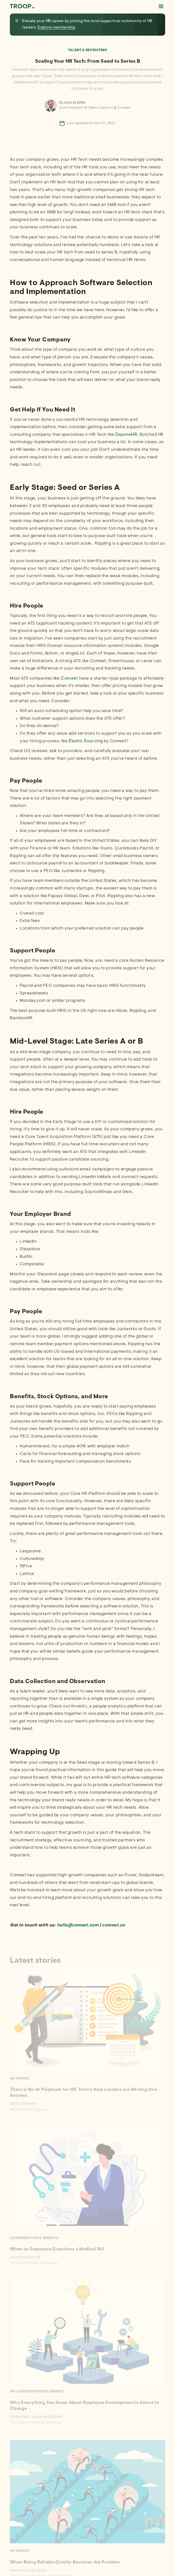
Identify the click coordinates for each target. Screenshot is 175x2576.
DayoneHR (125, 435)
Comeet (68, 678)
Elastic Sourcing (85, 741)
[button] (161, 6)
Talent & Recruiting (87, 50)
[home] (22, 6)
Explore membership (56, 27)
